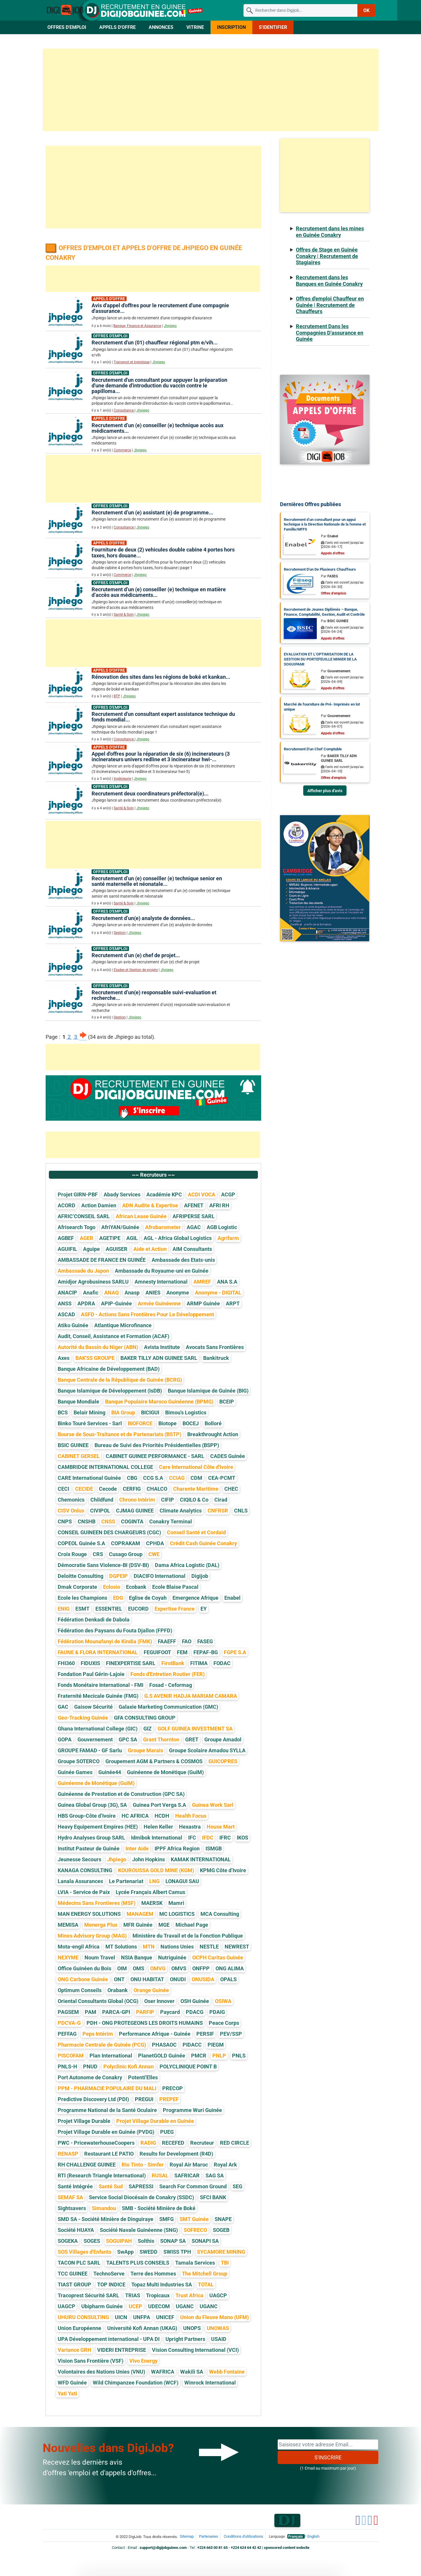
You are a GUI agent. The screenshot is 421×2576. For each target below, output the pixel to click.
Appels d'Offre (117, 27)
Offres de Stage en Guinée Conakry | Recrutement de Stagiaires (327, 256)
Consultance (124, 410)
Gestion (120, 933)
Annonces (161, 27)
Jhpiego (170, 326)
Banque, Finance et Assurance (137, 326)
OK (366, 10)
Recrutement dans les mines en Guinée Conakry (330, 231)
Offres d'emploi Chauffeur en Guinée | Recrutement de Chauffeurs (330, 304)
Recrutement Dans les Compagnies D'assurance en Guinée (329, 332)
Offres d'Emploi (66, 27)
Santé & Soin (124, 614)
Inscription (231, 27)
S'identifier (273, 27)
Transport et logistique (132, 362)
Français (296, 2536)
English (313, 2536)
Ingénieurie (122, 779)
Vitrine (195, 27)
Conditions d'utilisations (243, 2536)
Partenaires (208, 2536)
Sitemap (187, 2536)
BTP (117, 696)
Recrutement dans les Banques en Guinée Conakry (329, 280)
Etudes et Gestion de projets (136, 970)
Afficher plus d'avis (324, 790)
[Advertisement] (210, 90)
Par (329, 536)
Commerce (122, 450)
